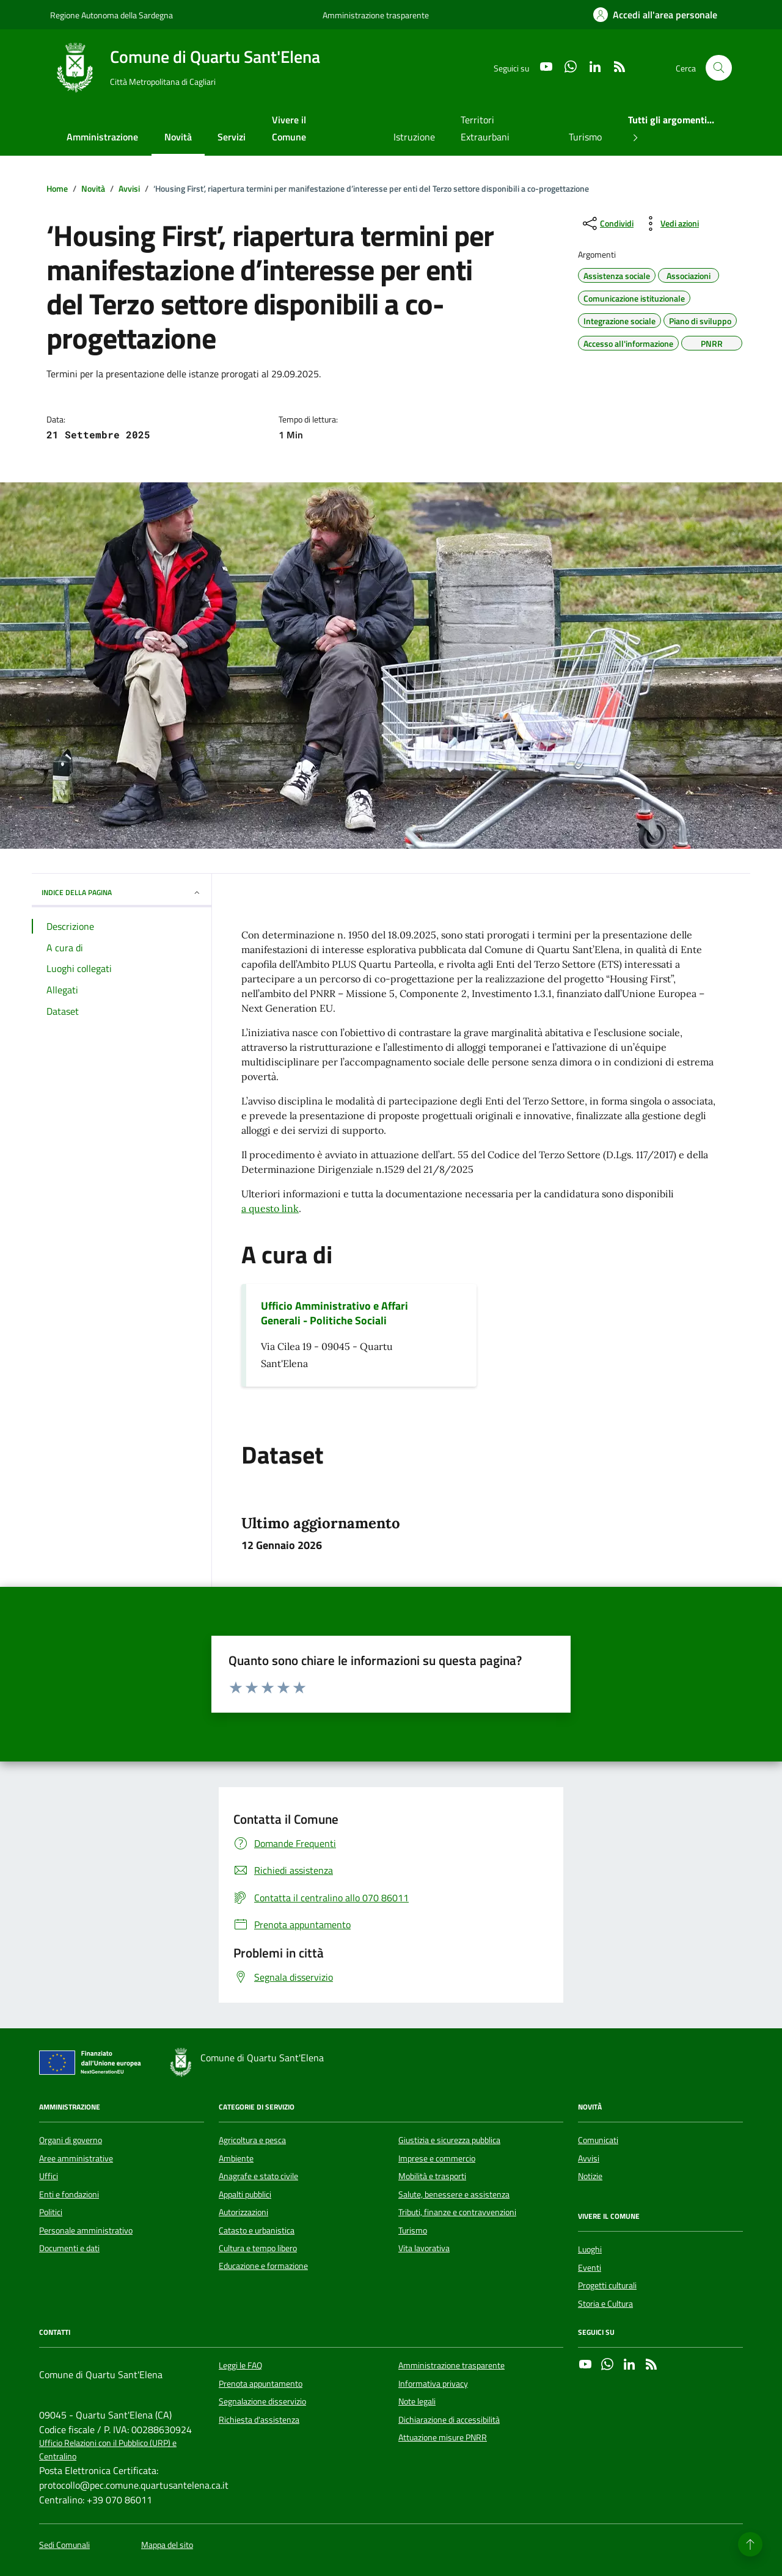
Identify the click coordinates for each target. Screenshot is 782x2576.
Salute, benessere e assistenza (454, 2194)
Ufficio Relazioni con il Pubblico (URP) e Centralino (108, 2449)
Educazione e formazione (263, 2266)
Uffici (48, 2176)
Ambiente (236, 2158)
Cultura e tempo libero (258, 2248)
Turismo (585, 136)
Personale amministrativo (86, 2230)
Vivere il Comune (289, 128)
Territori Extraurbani (485, 128)
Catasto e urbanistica (256, 2230)
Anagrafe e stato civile (258, 2176)
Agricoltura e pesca (252, 2140)
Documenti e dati (69, 2248)
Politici (50, 2212)
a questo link (270, 1208)
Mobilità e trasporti (432, 2176)
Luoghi (590, 2249)
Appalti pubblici (245, 2194)
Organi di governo (70, 2140)
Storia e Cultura (605, 2303)
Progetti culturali (607, 2285)
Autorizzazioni (243, 2212)
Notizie (590, 2176)
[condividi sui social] (607, 223)
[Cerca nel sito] (719, 68)
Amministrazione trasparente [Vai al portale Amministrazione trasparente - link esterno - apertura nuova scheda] (376, 15)
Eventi (589, 2267)
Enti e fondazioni (69, 2194)
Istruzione (414, 136)
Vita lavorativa (424, 2248)
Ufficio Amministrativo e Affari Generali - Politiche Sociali (334, 1313)
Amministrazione (102, 136)
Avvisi (588, 2158)
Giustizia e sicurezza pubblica (449, 2140)
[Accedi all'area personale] (655, 14)
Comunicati (598, 2140)
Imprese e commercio (436, 2158)
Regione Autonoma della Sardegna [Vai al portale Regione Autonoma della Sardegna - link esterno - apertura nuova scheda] (111, 15)
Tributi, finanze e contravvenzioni (457, 2212)
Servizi (231, 136)
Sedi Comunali (64, 2545)
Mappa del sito (167, 2545)
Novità (178, 136)
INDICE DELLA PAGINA (122, 892)
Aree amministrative (76, 2158)
